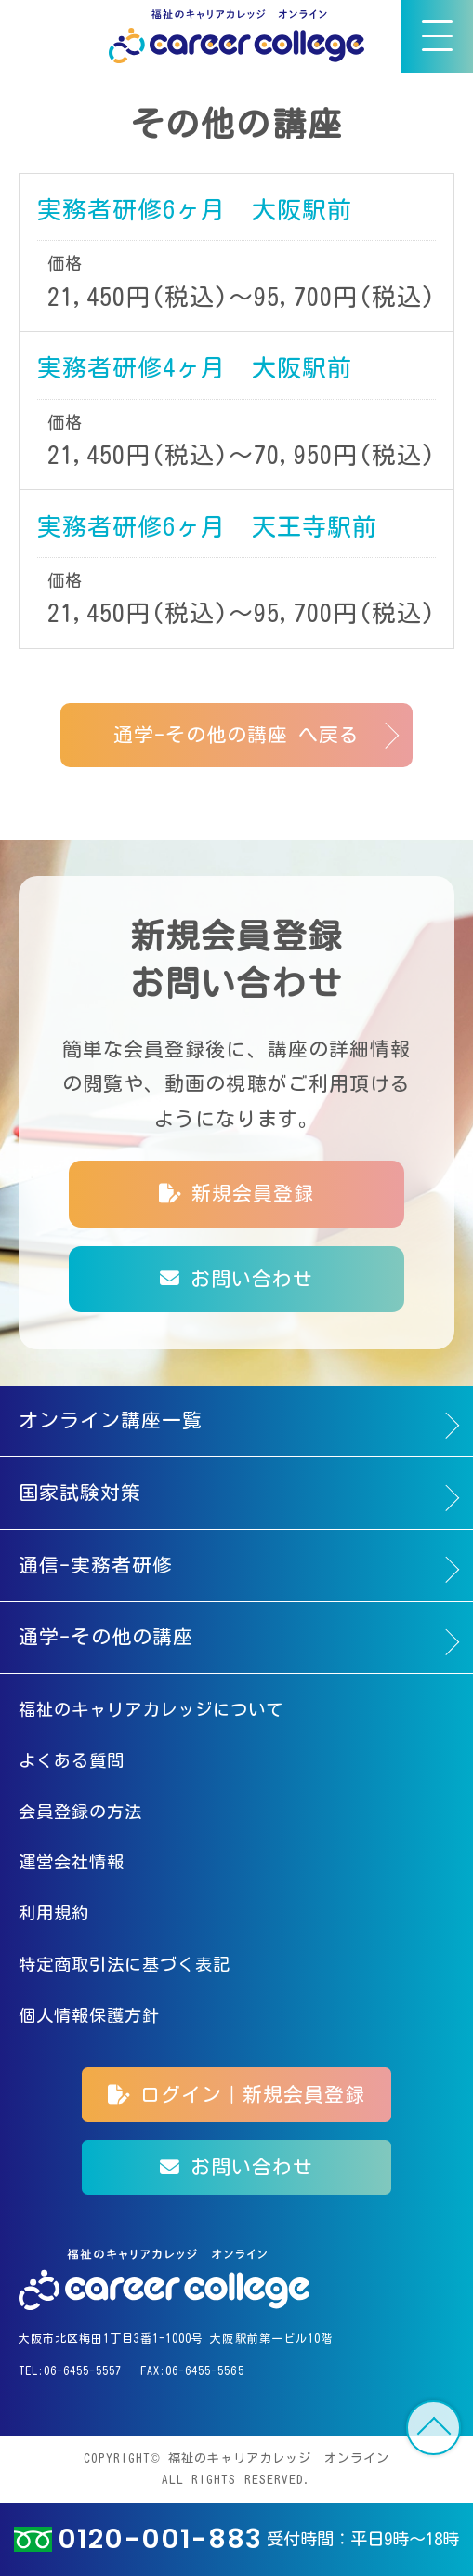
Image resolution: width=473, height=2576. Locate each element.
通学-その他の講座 (106, 1637)
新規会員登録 (236, 1193)
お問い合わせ (236, 1279)
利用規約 (54, 1913)
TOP (433, 2427)
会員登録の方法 (80, 1811)
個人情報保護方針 (89, 2015)
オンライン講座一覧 (111, 1420)
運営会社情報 (72, 1861)
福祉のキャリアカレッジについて (151, 1709)
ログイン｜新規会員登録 (237, 2095)
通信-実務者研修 (96, 1565)
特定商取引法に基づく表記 (125, 1964)
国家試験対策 (80, 1493)
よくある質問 (72, 1760)
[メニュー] (437, 36)
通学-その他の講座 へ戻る (237, 735)
